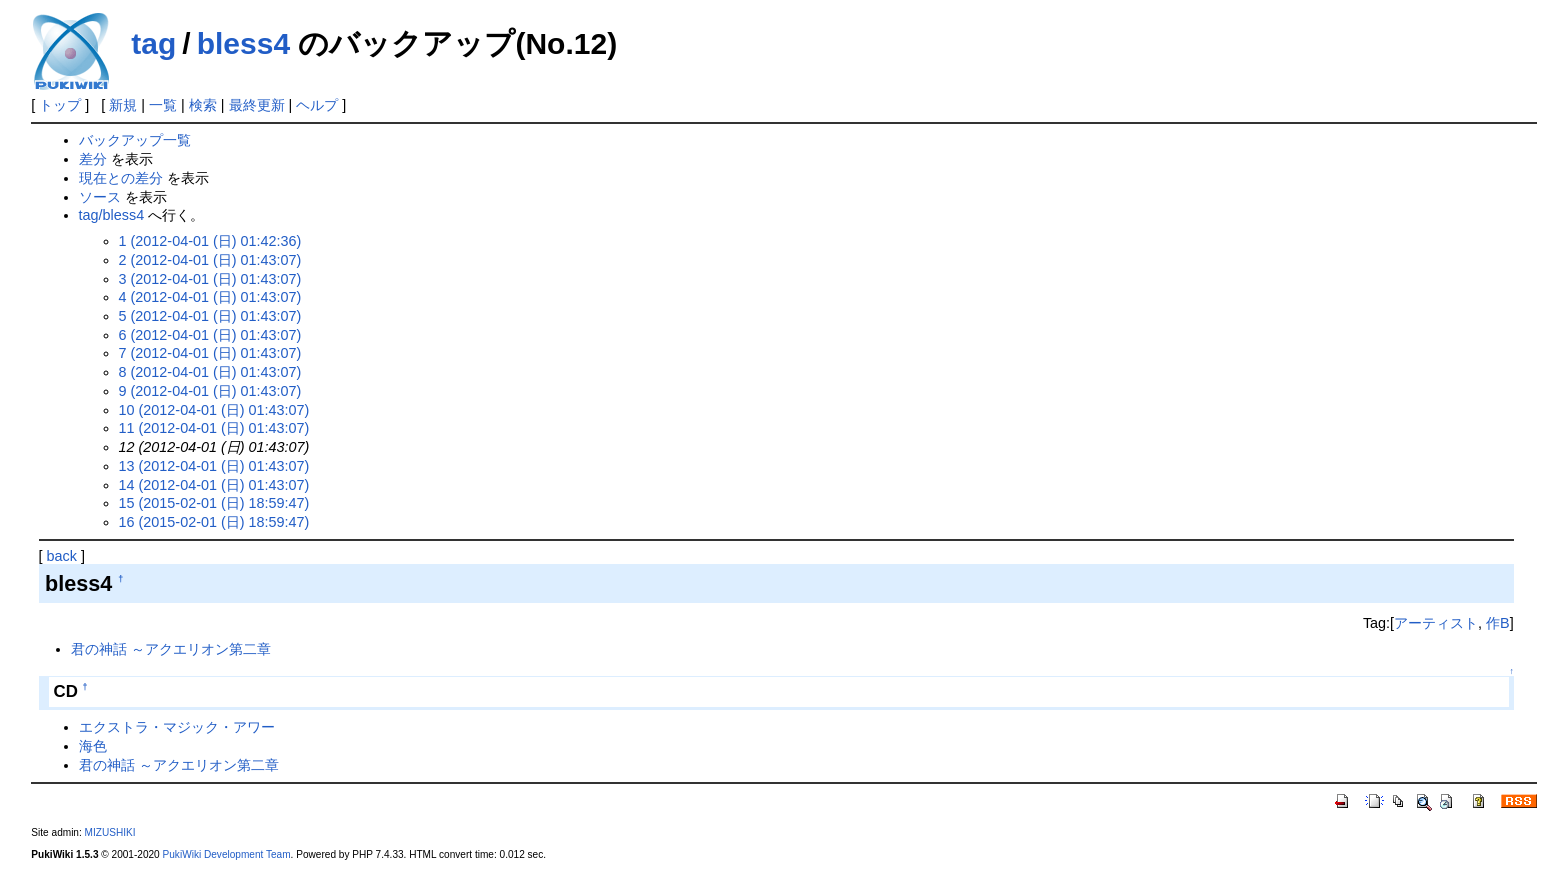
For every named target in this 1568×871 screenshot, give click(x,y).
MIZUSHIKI (110, 832)
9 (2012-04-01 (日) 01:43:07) (210, 391)
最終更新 (257, 105)
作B (1498, 623)
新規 (123, 105)
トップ (60, 105)
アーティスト (1436, 623)
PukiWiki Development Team (227, 854)
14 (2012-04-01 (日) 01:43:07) (214, 485)
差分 (93, 159)
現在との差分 (121, 178)
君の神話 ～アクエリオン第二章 (171, 649)
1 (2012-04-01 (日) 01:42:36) (210, 241)
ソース (100, 197)
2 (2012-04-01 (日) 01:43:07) (210, 260)
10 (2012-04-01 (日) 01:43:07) (214, 410)
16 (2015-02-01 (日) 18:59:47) (214, 522)
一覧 (163, 105)
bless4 (243, 43)
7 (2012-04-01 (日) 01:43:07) (210, 353)
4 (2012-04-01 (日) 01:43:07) (210, 297)
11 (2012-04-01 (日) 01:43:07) (214, 428)
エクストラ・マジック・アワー (177, 727)
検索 (203, 105)
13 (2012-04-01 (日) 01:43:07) (214, 466)
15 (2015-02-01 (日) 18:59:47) (214, 503)
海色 (93, 746)
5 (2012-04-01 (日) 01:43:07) (210, 316)
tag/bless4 (112, 215)
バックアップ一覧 (135, 140)
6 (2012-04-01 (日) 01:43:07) (210, 335)
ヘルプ (317, 105)
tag (153, 43)
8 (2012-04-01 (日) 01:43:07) (210, 372)
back (62, 556)
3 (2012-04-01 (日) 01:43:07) (210, 279)
